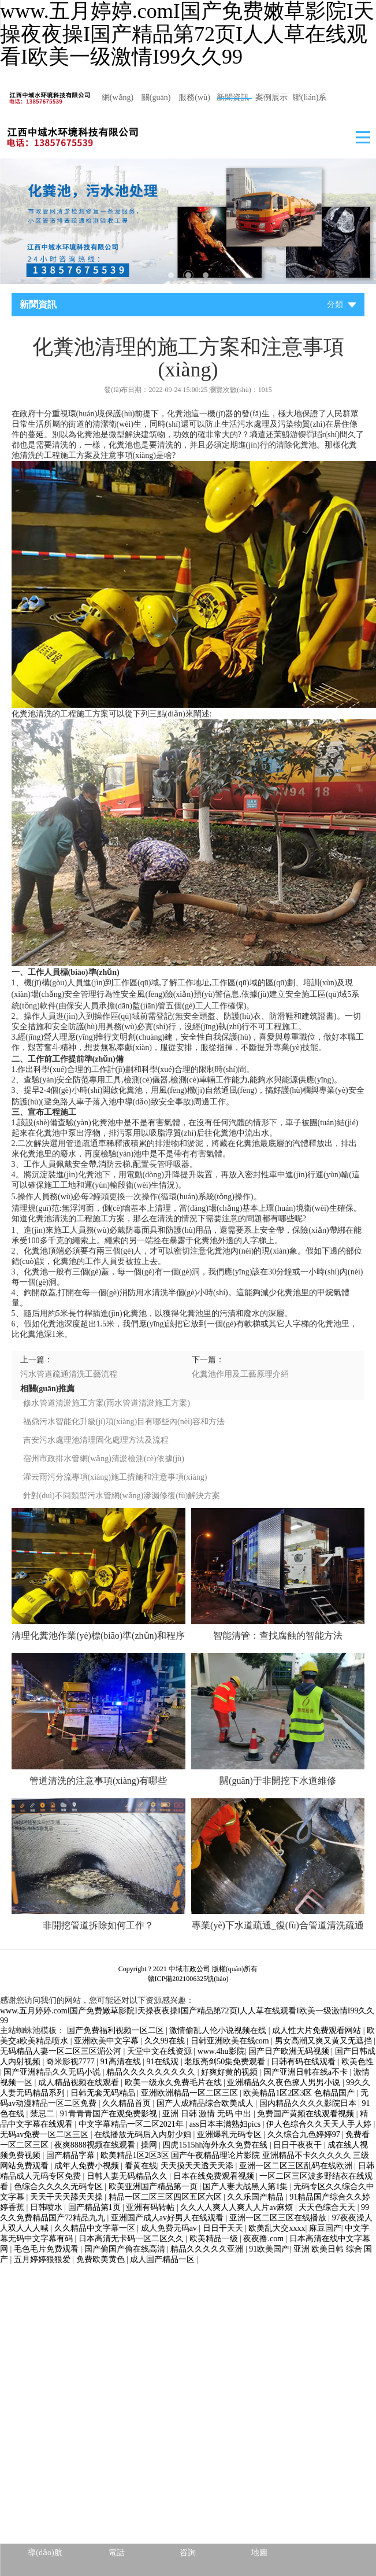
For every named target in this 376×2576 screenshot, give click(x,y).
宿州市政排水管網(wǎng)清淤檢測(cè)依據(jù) (103, 1458)
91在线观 (163, 2061)
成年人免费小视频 (87, 2165)
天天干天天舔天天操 (67, 2197)
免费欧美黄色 (101, 2259)
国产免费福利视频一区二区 (116, 2030)
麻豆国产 (325, 2228)
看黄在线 (141, 2165)
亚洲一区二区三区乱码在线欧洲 (297, 2165)
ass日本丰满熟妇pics (226, 2124)
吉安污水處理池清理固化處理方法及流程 (96, 1440)
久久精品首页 (127, 2103)
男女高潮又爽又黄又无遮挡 (324, 2041)
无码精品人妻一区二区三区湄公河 (62, 2051)
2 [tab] (188, 275)
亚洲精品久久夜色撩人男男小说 (285, 2082)
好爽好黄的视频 (230, 2072)
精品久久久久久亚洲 (207, 2249)
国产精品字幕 (71, 2155)
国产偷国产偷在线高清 (125, 2249)
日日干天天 (224, 2228)
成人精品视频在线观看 (79, 2082)
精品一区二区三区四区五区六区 (166, 2197)
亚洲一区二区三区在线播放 (279, 2217)
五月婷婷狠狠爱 (43, 2259)
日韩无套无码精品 (103, 2093)
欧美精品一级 (214, 2238)
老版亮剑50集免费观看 (225, 2061)
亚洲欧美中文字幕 (107, 2041)
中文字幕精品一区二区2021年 (132, 2124)
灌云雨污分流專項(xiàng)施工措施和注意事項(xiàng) (115, 1477)
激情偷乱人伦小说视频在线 (219, 2030)
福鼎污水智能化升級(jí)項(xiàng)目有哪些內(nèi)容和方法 (124, 1421)
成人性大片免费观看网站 (317, 2030)
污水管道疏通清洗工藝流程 (68, 1374)
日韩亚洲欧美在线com (231, 2041)
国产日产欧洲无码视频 (290, 2051)
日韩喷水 (47, 2207)
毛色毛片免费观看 (47, 2249)
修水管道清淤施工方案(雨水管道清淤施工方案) (106, 1403)
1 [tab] (171, 275)
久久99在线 (165, 2041)
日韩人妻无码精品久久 (128, 2176)
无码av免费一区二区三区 (45, 2134)
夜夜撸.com (264, 2238)
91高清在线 (121, 2061)
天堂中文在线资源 (160, 2051)
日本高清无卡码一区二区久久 (132, 2238)
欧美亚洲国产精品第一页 (154, 2186)
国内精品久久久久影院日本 (309, 2103)
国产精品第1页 (95, 2207)
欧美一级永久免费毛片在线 (174, 2082)
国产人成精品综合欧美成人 (206, 2103)
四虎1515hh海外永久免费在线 (216, 2145)
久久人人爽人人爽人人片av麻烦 (237, 2207)
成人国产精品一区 (163, 2259)
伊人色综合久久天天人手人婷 (320, 2124)
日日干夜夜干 (298, 2145)
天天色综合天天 (328, 2207)
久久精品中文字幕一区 (95, 2228)
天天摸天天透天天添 (198, 2165)
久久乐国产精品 (256, 2197)
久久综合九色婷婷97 (305, 2134)
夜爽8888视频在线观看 (95, 2145)
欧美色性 (357, 2061)
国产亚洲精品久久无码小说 (53, 2072)
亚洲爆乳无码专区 (230, 2134)
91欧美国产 (269, 2249)
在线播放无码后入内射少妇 (143, 2134)
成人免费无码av (170, 2228)
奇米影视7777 (71, 2061)
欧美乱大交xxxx (276, 2228)
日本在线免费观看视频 (214, 2176)
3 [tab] (206, 275)
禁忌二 (43, 2113)
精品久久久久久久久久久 (152, 2072)
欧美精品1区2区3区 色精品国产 (299, 2093)
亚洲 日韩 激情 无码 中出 (208, 2113)
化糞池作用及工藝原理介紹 (240, 1374)
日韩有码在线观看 (304, 2061)
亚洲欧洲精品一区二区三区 (190, 2093)
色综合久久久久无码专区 (59, 2186)
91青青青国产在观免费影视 (109, 2113)
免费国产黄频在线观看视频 (306, 2113)
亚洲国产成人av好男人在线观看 (168, 2217)
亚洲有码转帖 (151, 2207)
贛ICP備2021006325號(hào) (188, 1979)
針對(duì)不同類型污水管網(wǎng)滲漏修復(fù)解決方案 (122, 1495)
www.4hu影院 (221, 2051)
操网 (150, 2145)
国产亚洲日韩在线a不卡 (306, 2072)
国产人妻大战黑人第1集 (246, 2186)
